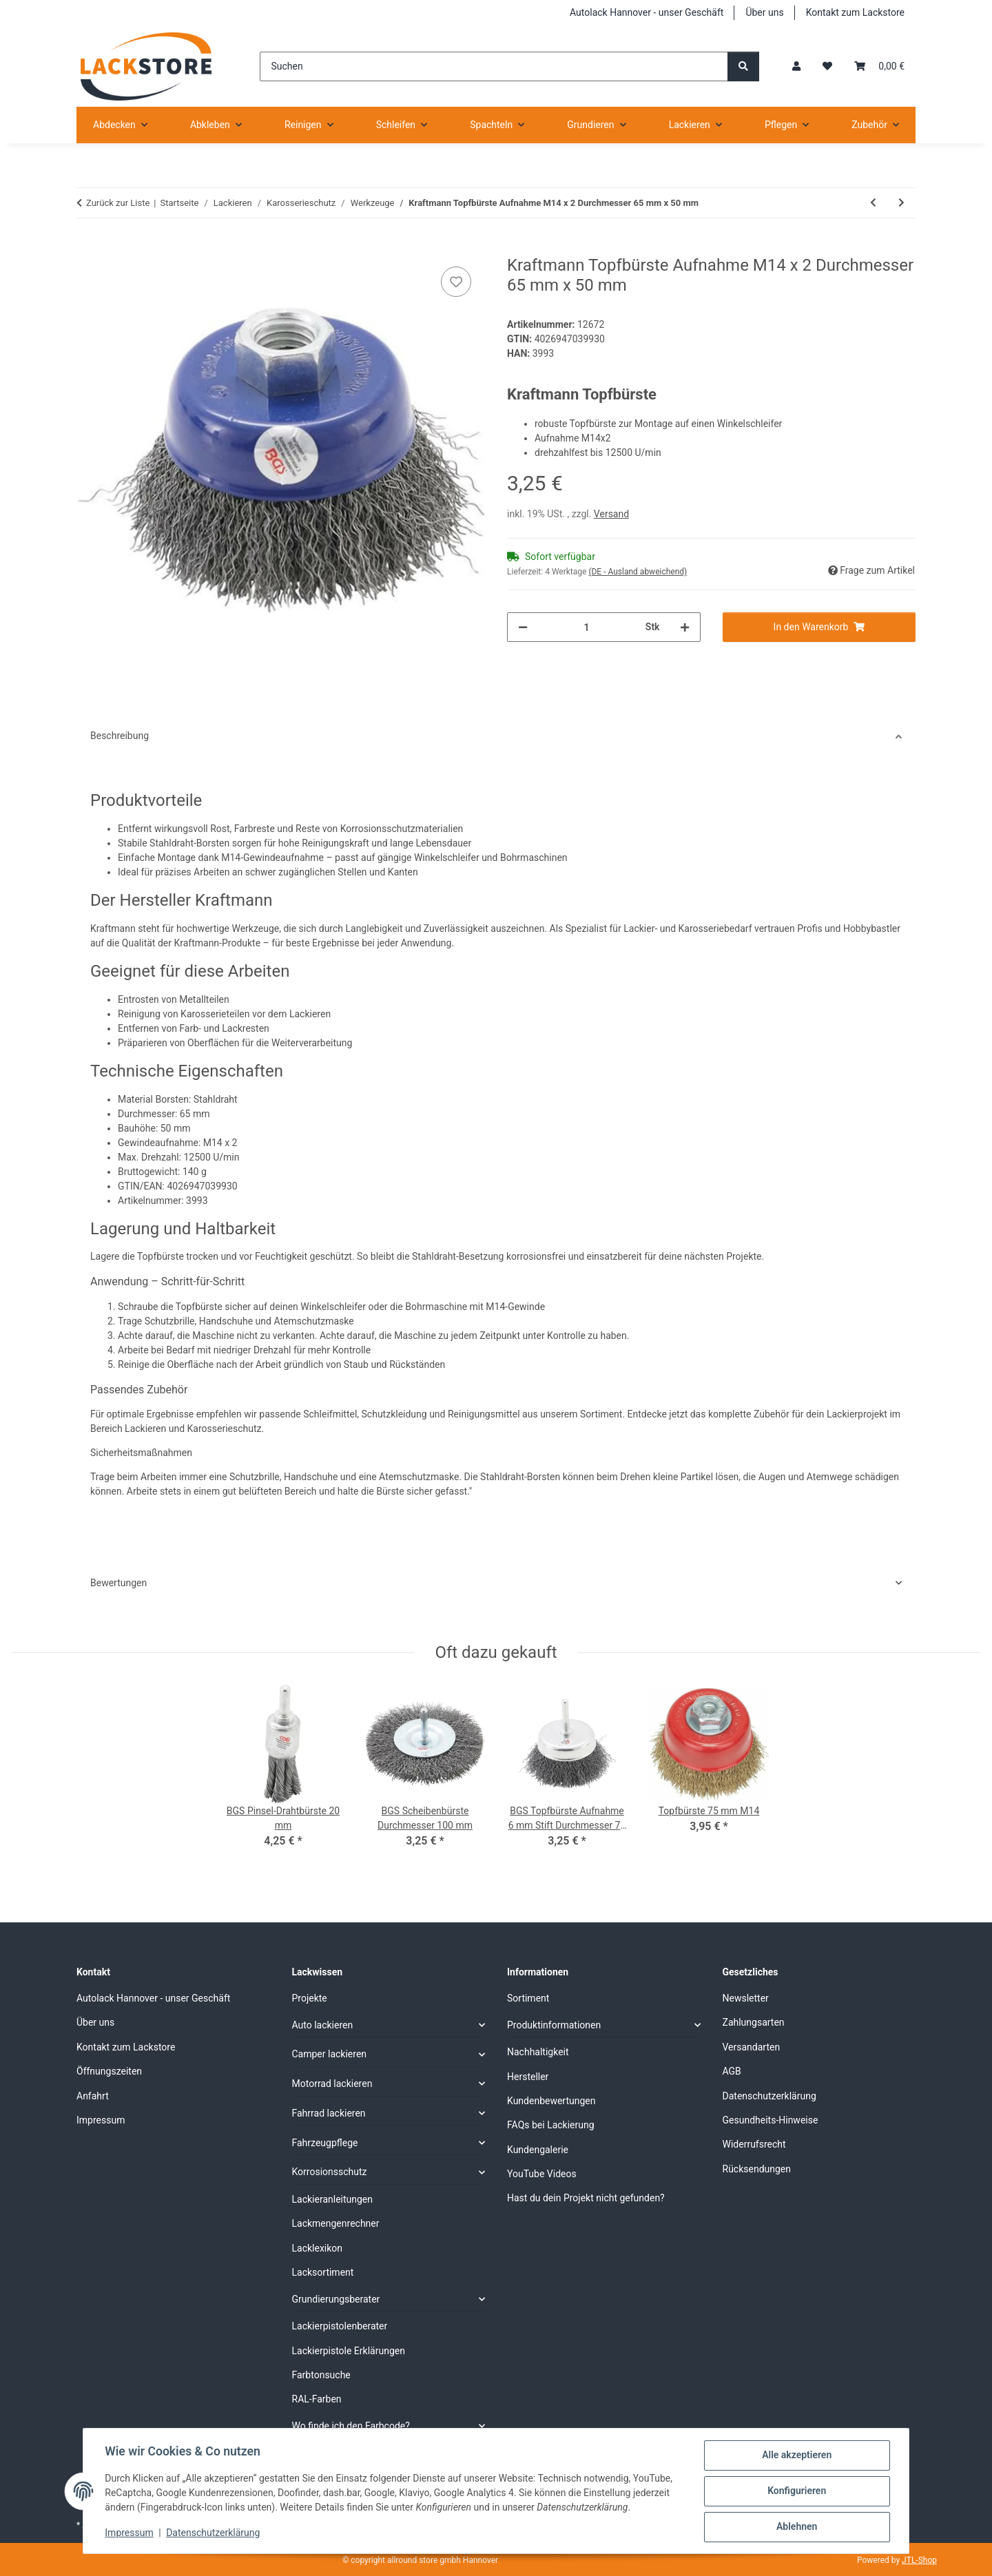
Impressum (129, 2533)
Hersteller (527, 2076)
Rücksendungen (757, 2168)
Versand (611, 513)
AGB (732, 2071)
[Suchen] (493, 66)
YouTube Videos (542, 2173)
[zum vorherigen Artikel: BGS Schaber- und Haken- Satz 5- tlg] (873, 203)
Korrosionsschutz (329, 2171)
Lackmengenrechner (336, 2223)
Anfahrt (92, 2095)
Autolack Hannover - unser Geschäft (646, 12)
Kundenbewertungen (551, 2100)
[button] (796, 66)
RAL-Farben (317, 2398)
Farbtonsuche (321, 2374)
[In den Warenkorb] (87, 248)
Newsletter (746, 1998)
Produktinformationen (554, 2024)
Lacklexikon (317, 2248)
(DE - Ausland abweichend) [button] (637, 572)
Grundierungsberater (336, 2299)
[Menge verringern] (523, 627)
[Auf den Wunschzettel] (456, 282)
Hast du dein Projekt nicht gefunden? (586, 2197)
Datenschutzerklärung (213, 2533)
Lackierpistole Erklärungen (348, 2350)
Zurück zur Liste (117, 203)
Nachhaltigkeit (538, 2051)
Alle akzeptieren (796, 2455)
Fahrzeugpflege (325, 2142)
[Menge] (586, 627)
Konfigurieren (796, 2491)
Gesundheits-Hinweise (770, 2120)
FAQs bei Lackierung (551, 2124)
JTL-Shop (919, 2560)
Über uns (764, 12)
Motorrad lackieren (332, 2083)
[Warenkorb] (879, 66)
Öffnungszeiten (109, 2071)
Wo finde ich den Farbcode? (351, 2425)
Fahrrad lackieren (329, 2113)
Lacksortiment (323, 2272)
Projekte (309, 1998)
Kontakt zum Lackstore (855, 12)
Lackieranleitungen (332, 2199)
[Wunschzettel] (827, 66)
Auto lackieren (322, 2024)
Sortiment (528, 1998)
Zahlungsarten (754, 2022)
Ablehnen (796, 2527)
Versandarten (752, 2047)
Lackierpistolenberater (340, 2325)
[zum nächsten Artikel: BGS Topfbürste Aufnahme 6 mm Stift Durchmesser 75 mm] (901, 203)
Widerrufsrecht (754, 2144)
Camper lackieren (329, 2053)
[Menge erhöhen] (685, 627)
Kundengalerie (537, 2149)
